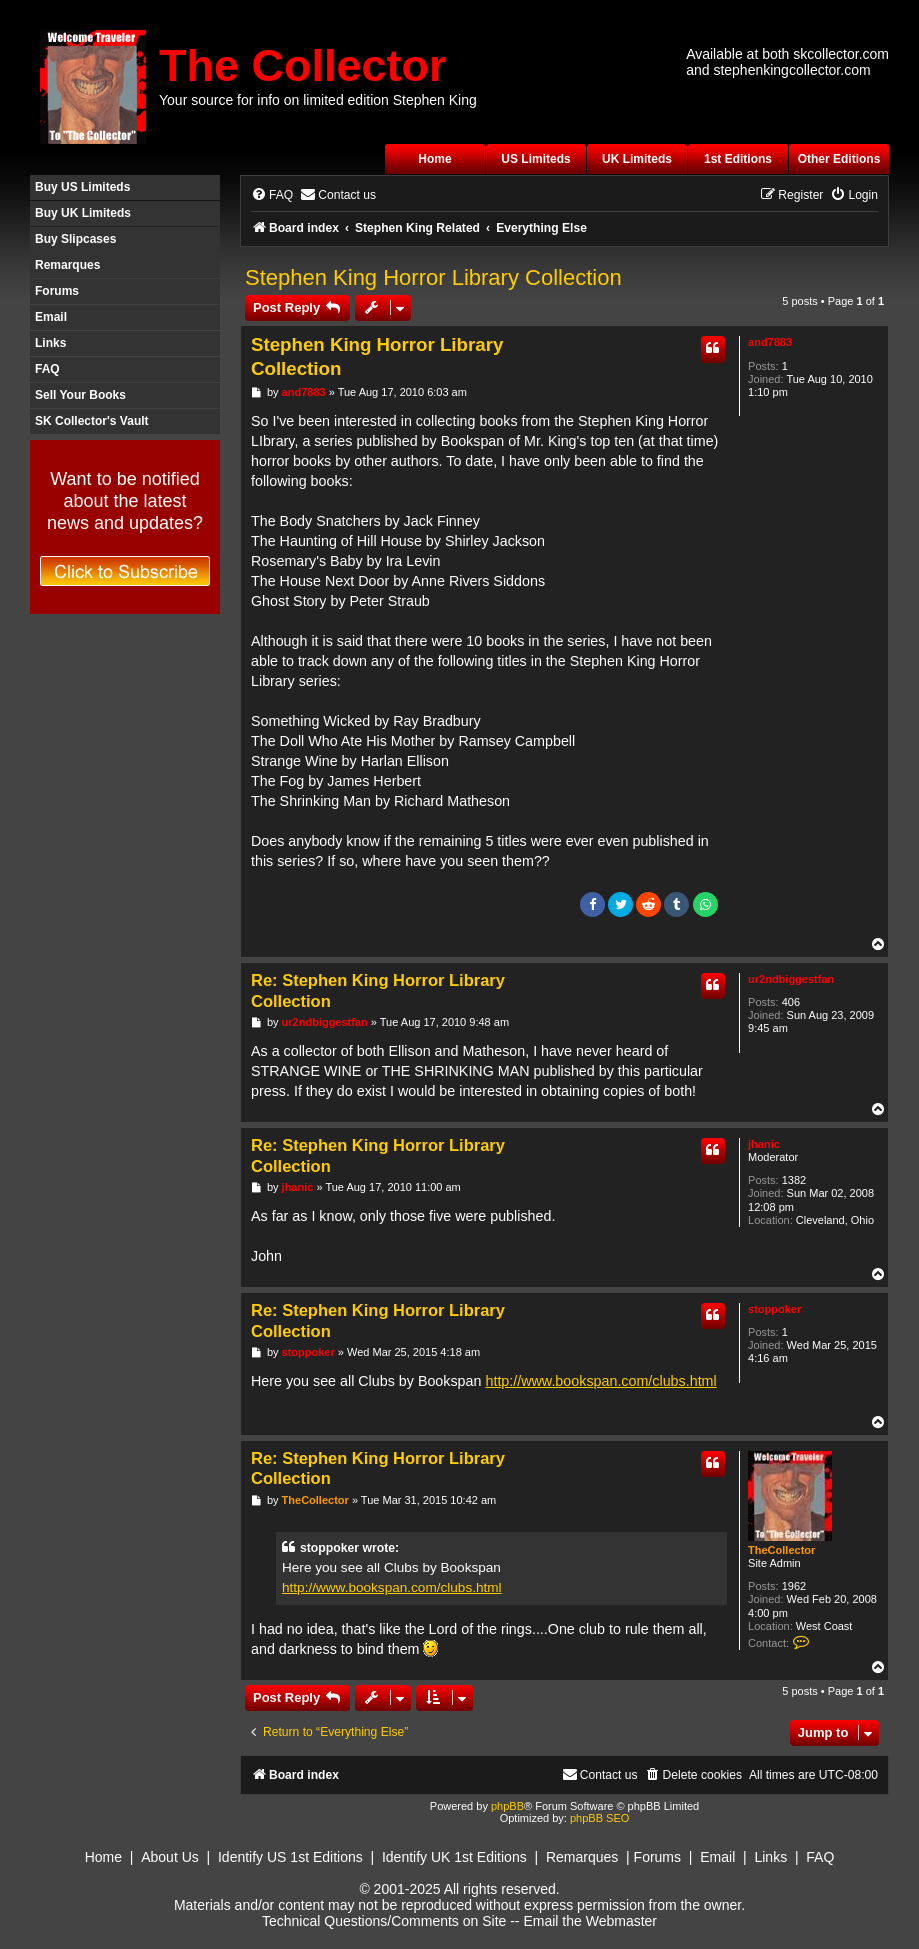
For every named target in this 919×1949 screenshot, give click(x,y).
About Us (170, 1857)
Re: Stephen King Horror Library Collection (378, 990)
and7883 (770, 342)
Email (51, 317)
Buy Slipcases (75, 239)
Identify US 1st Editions (290, 1857)
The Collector (303, 65)
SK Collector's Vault (92, 421)
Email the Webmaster (590, 1921)
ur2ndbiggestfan (791, 979)
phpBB (507, 1806)
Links (50, 343)
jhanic (764, 1144)
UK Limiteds (637, 159)
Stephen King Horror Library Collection (433, 277)
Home (434, 159)
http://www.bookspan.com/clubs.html (600, 1381)
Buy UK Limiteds (83, 213)
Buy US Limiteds (82, 187)
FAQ (47, 369)
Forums (57, 291)
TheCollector (781, 1550)
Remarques (67, 265)
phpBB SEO (599, 1818)
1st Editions (738, 159)
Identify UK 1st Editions (454, 1857)
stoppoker (774, 1309)
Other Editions (839, 159)
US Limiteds (535, 159)
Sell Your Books (80, 395)
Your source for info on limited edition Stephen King (318, 100)
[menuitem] (272, 195)
